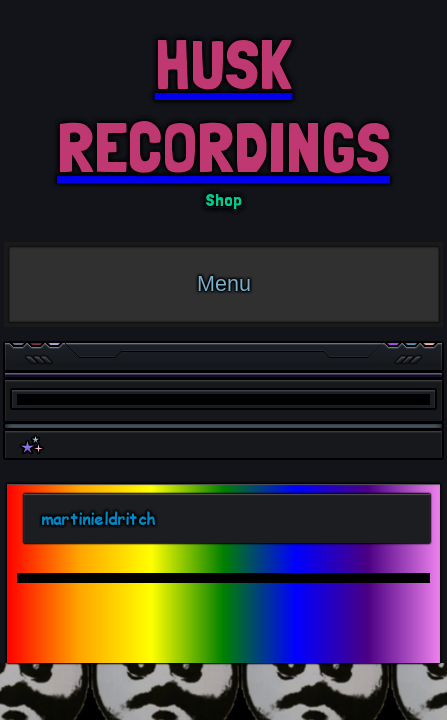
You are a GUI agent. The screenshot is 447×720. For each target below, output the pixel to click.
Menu (224, 283)
